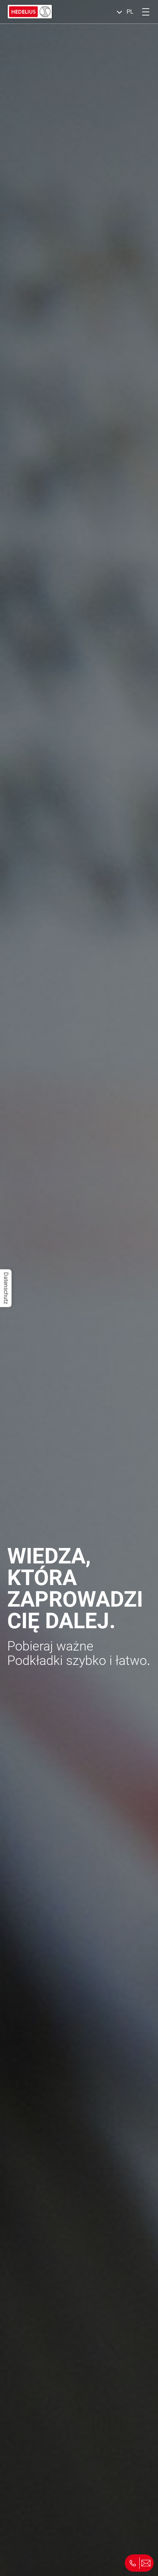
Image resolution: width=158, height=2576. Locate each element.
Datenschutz (6, 1288)
